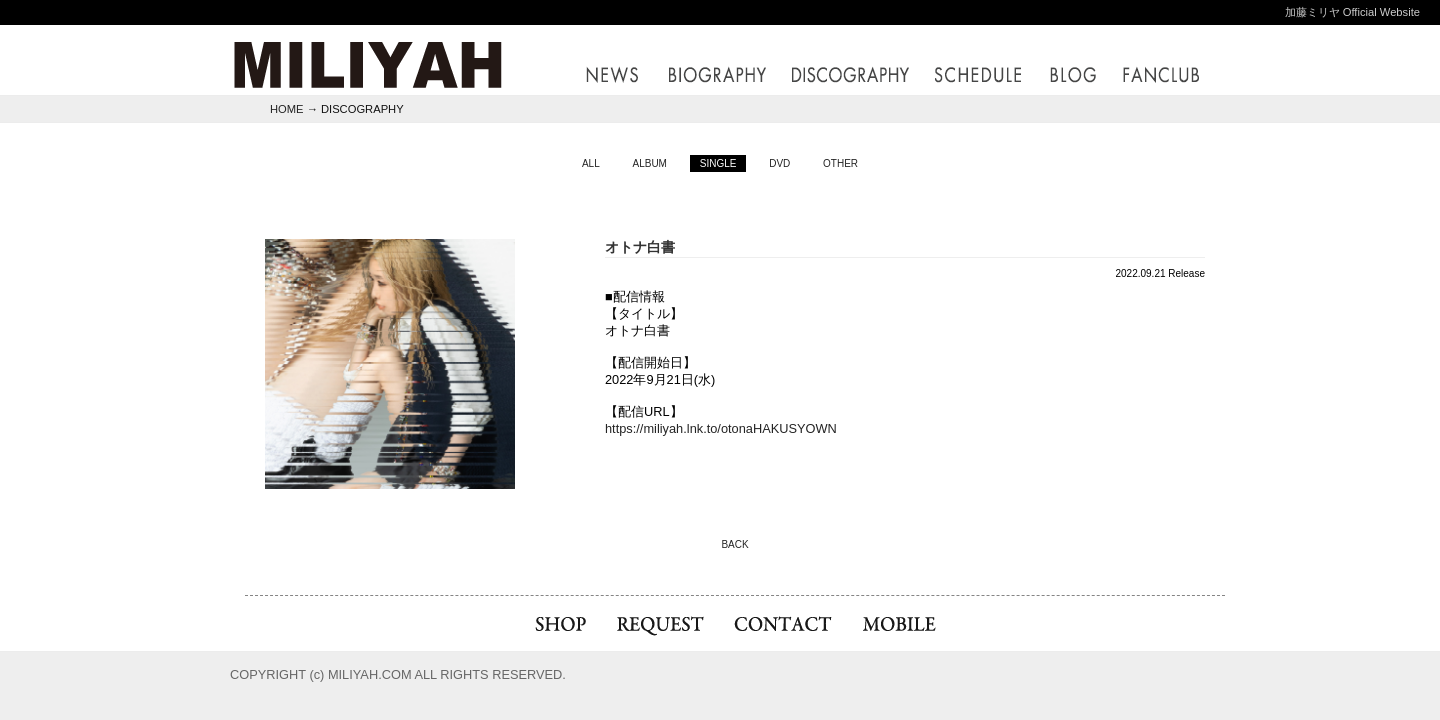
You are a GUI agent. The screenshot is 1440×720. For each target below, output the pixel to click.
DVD (779, 163)
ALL (591, 163)
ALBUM (649, 163)
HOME (287, 109)
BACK (734, 544)
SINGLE (718, 163)
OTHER (840, 163)
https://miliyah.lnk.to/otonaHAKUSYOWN (721, 428)
